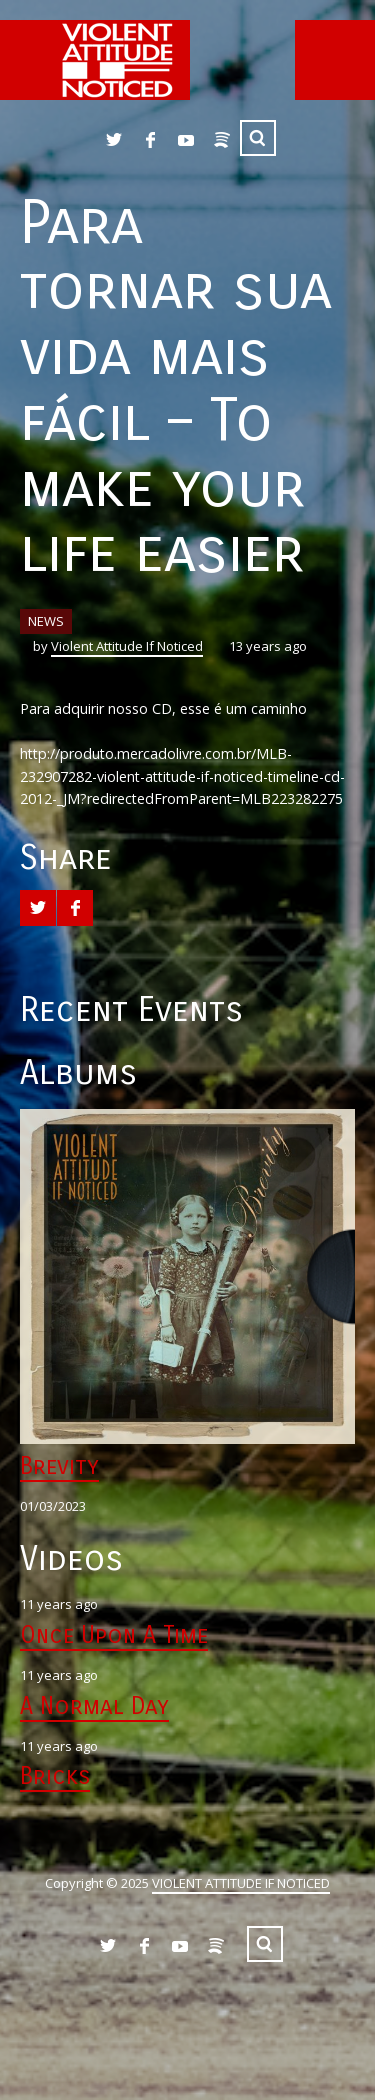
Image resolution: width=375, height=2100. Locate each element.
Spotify (222, 140)
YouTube (186, 140)
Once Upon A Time (114, 1635)
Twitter (114, 140)
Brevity (59, 1466)
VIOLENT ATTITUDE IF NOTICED (241, 1883)
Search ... (258, 138)
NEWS (46, 621)
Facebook (150, 140)
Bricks (55, 1776)
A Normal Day (94, 1706)
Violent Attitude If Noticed (127, 646)
